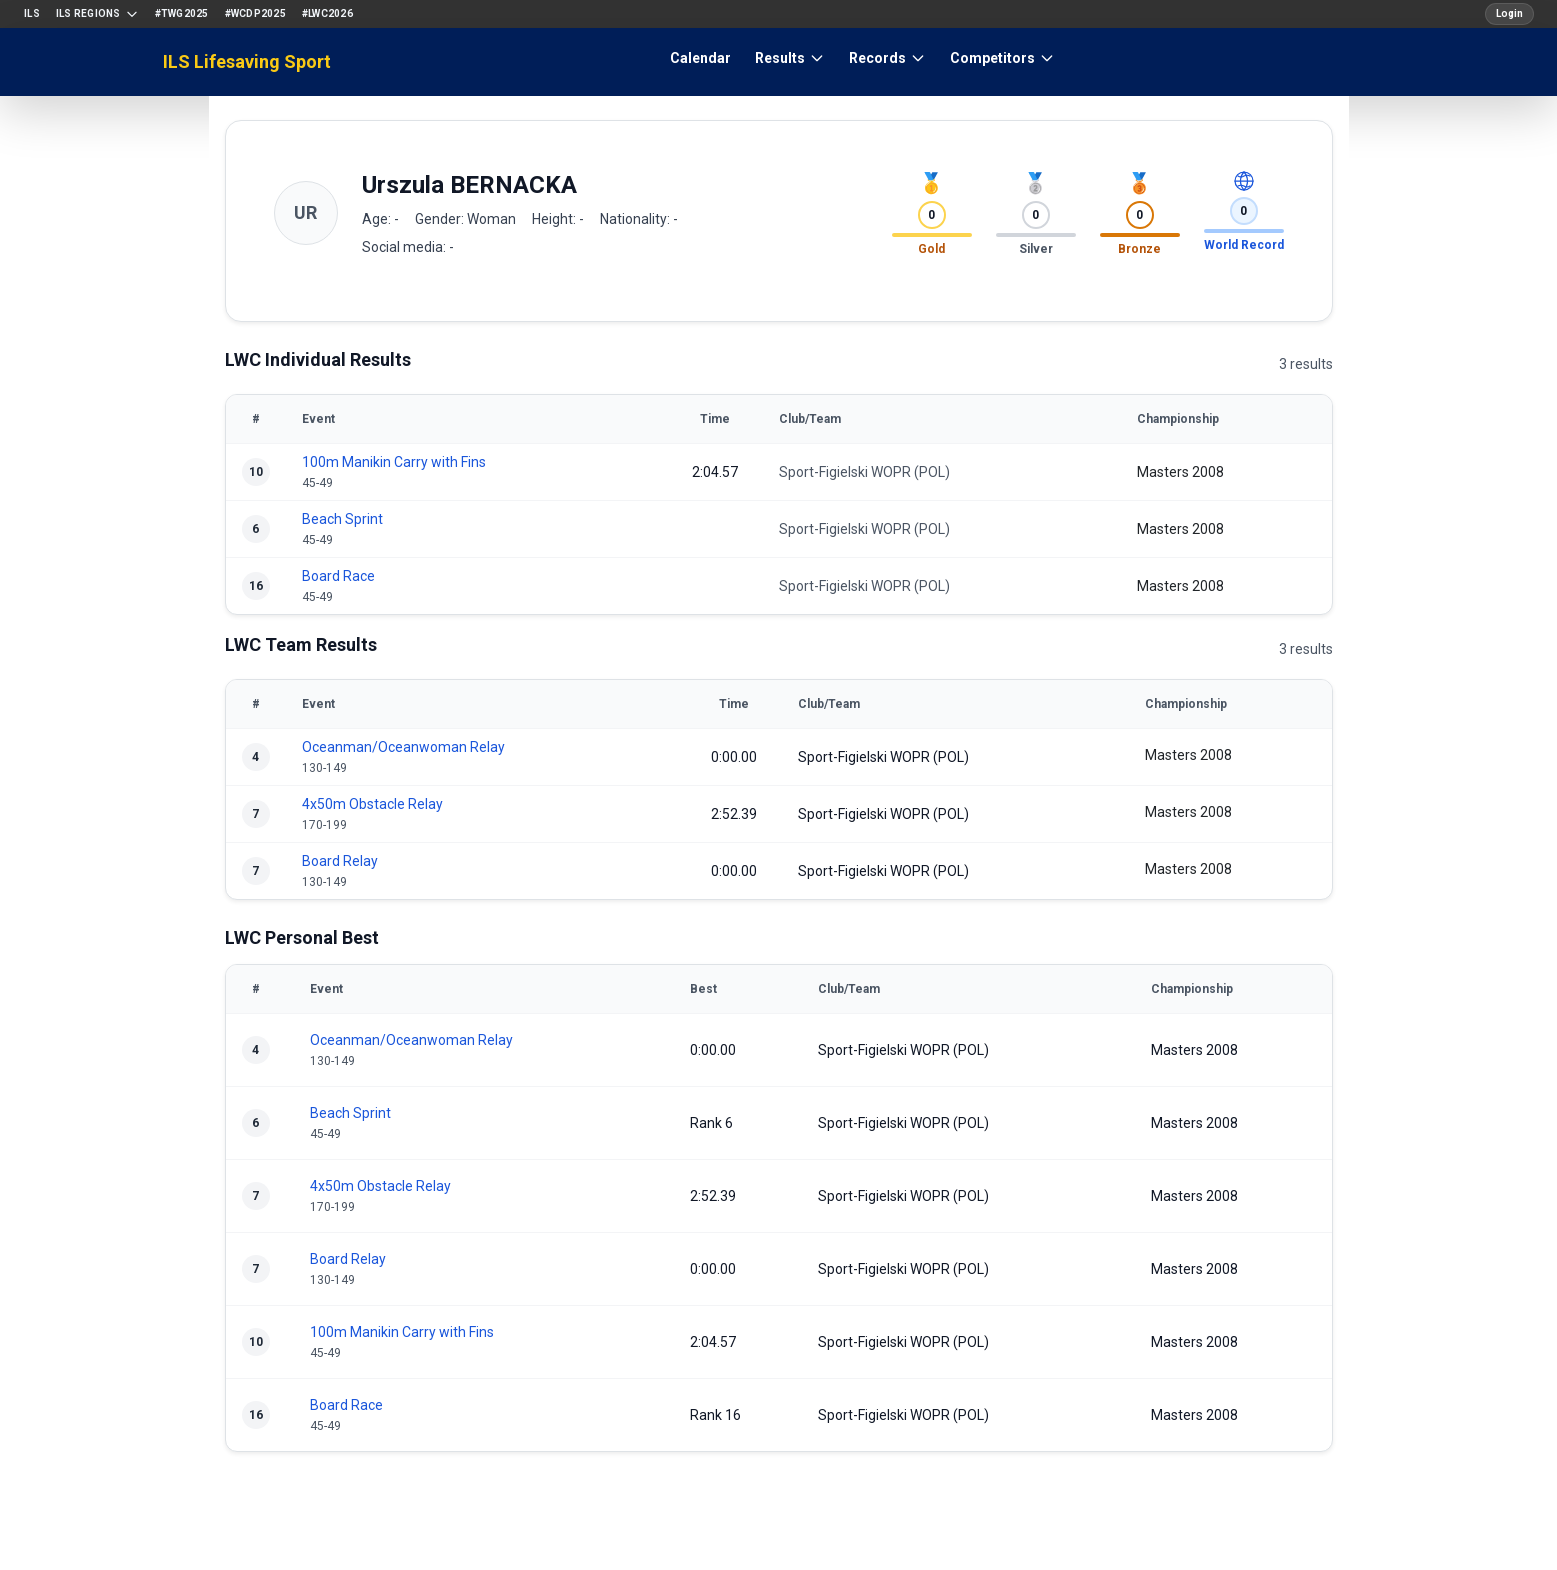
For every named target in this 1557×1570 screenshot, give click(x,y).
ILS (32, 13)
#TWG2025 (182, 13)
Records (887, 58)
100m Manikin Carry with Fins (394, 462)
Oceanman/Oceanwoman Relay (403, 747)
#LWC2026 (327, 13)
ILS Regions (97, 14)
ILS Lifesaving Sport (247, 61)
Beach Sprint (342, 519)
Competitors (1002, 58)
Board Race (338, 576)
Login (1509, 13)
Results (790, 58)
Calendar (700, 58)
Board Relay (340, 861)
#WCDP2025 (255, 13)
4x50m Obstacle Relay (372, 804)
